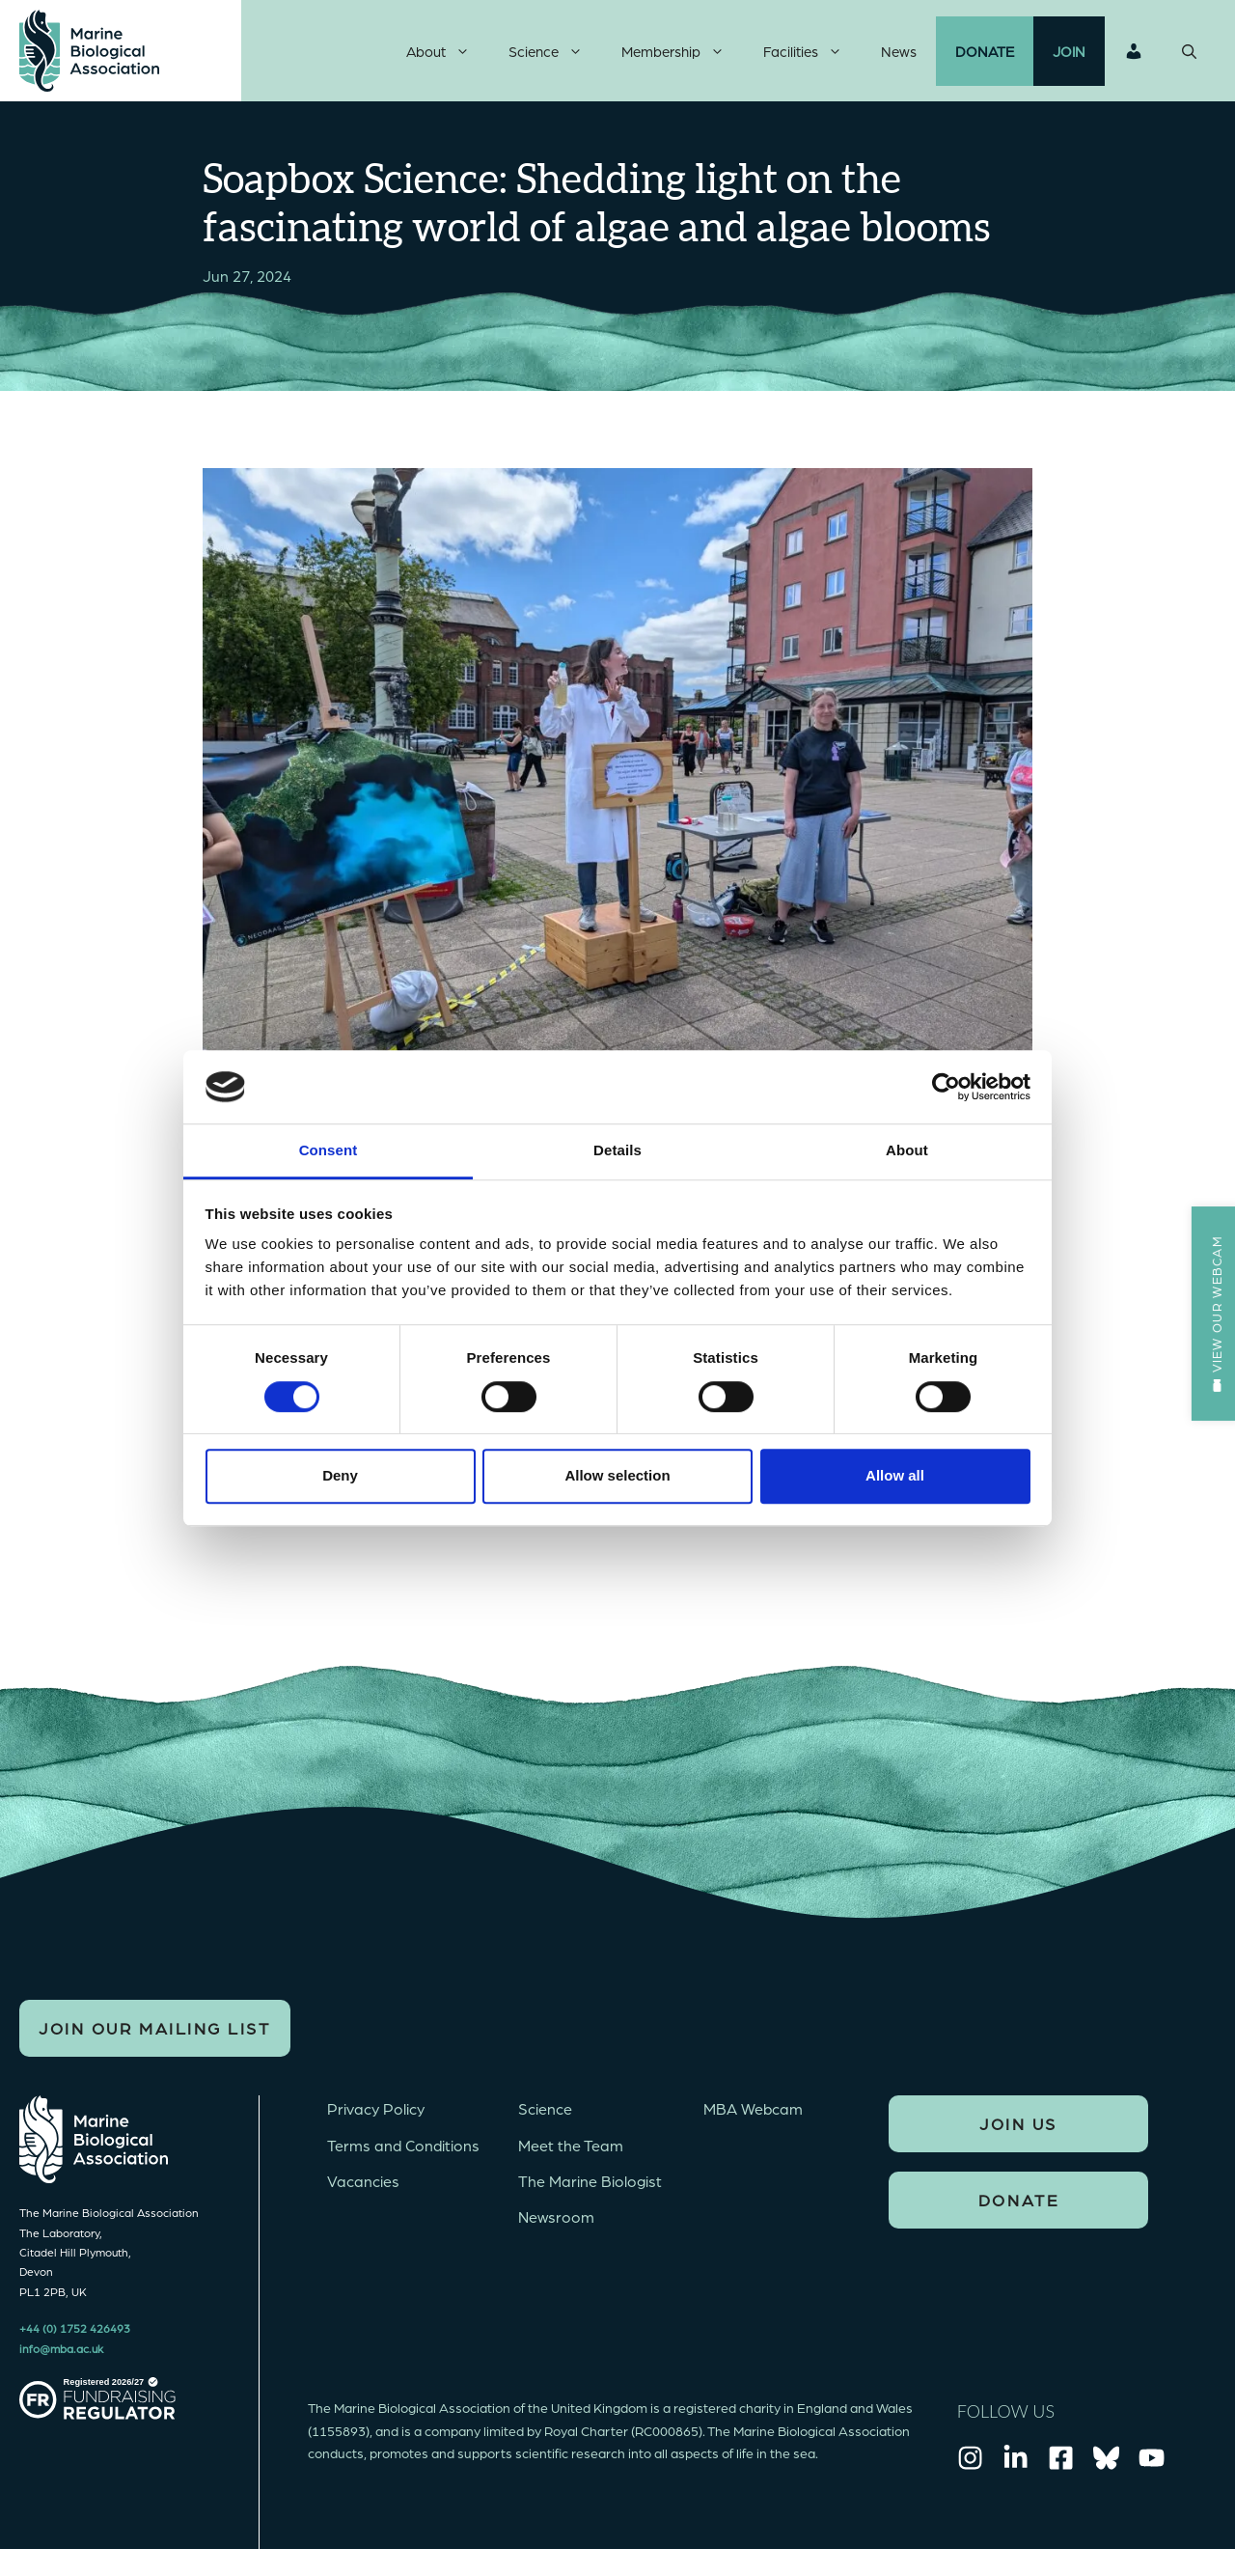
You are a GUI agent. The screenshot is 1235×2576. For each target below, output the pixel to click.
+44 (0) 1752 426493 (74, 2333)
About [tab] (907, 1151)
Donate (984, 53)
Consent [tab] (328, 1151)
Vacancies (363, 2184)
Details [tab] (617, 1151)
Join (1069, 53)
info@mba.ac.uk (61, 2352)
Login (1134, 53)
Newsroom (556, 2220)
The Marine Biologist (590, 2184)
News (899, 53)
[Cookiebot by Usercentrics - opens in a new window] (946, 1086)
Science (555, 53)
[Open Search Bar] (1189, 53)
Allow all (894, 1475)
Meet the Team (570, 2149)
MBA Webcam (753, 2113)
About (447, 53)
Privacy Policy (376, 2113)
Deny (340, 1475)
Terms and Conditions (403, 2149)
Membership (682, 53)
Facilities (812, 53)
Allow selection (617, 1475)
